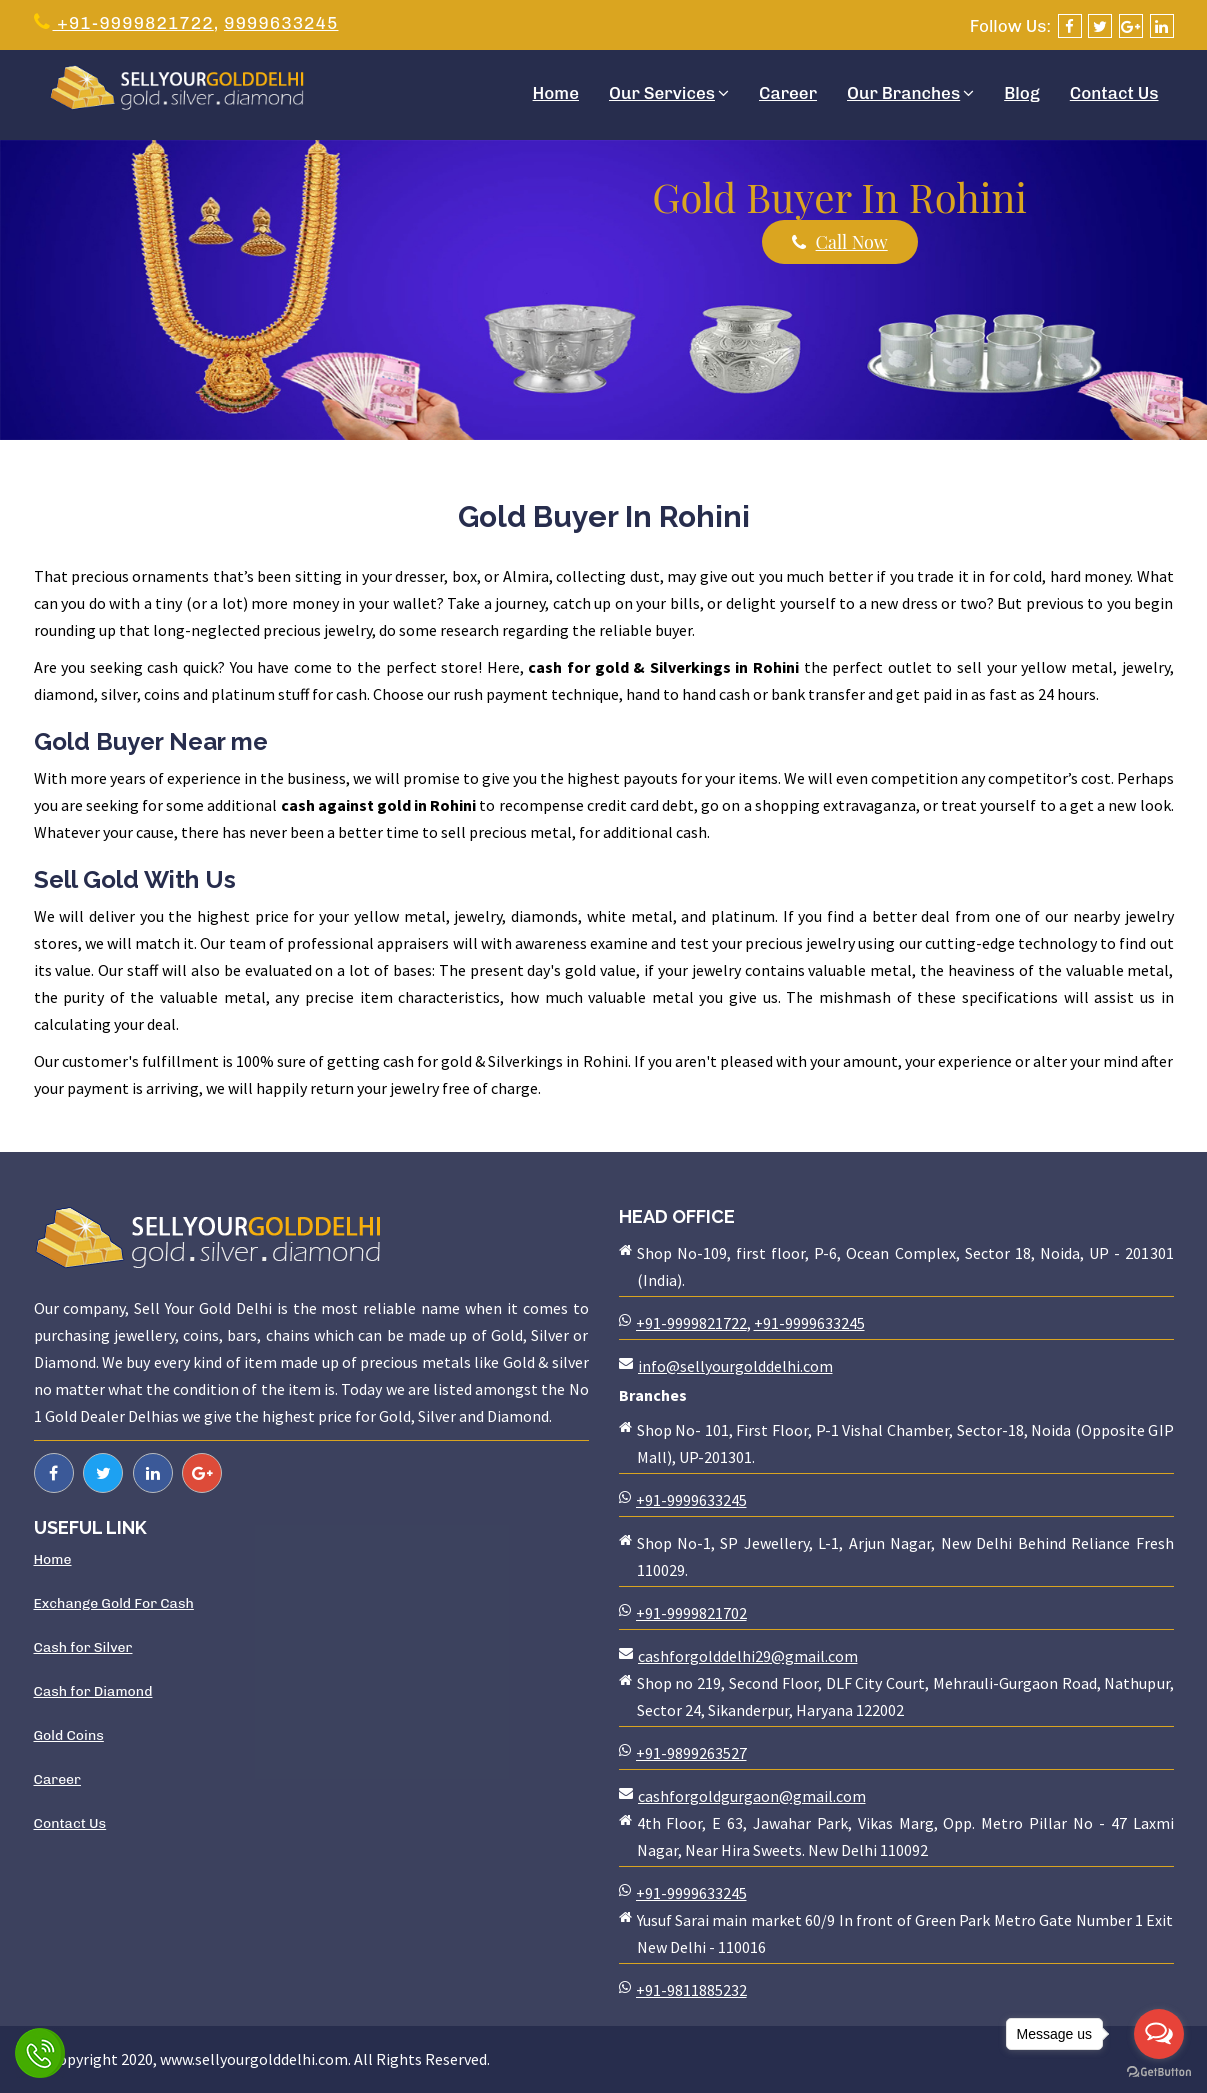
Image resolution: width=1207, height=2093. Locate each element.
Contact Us (1114, 93)
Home (556, 93)
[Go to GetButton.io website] (1159, 2072)
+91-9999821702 (691, 1613)
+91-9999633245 (809, 1323)
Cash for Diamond (93, 1691)
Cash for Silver (83, 1647)
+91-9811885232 (691, 1990)
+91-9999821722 (124, 23)
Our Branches (910, 93)
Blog (1022, 93)
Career (788, 93)
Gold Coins (69, 1735)
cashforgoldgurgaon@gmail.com (752, 1796)
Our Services (669, 93)
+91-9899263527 (691, 1753)
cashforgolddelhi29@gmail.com (748, 1656)
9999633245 (281, 23)
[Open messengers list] (1159, 2034)
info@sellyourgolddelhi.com (735, 1366)
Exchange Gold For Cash (114, 1603)
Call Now (840, 242)
